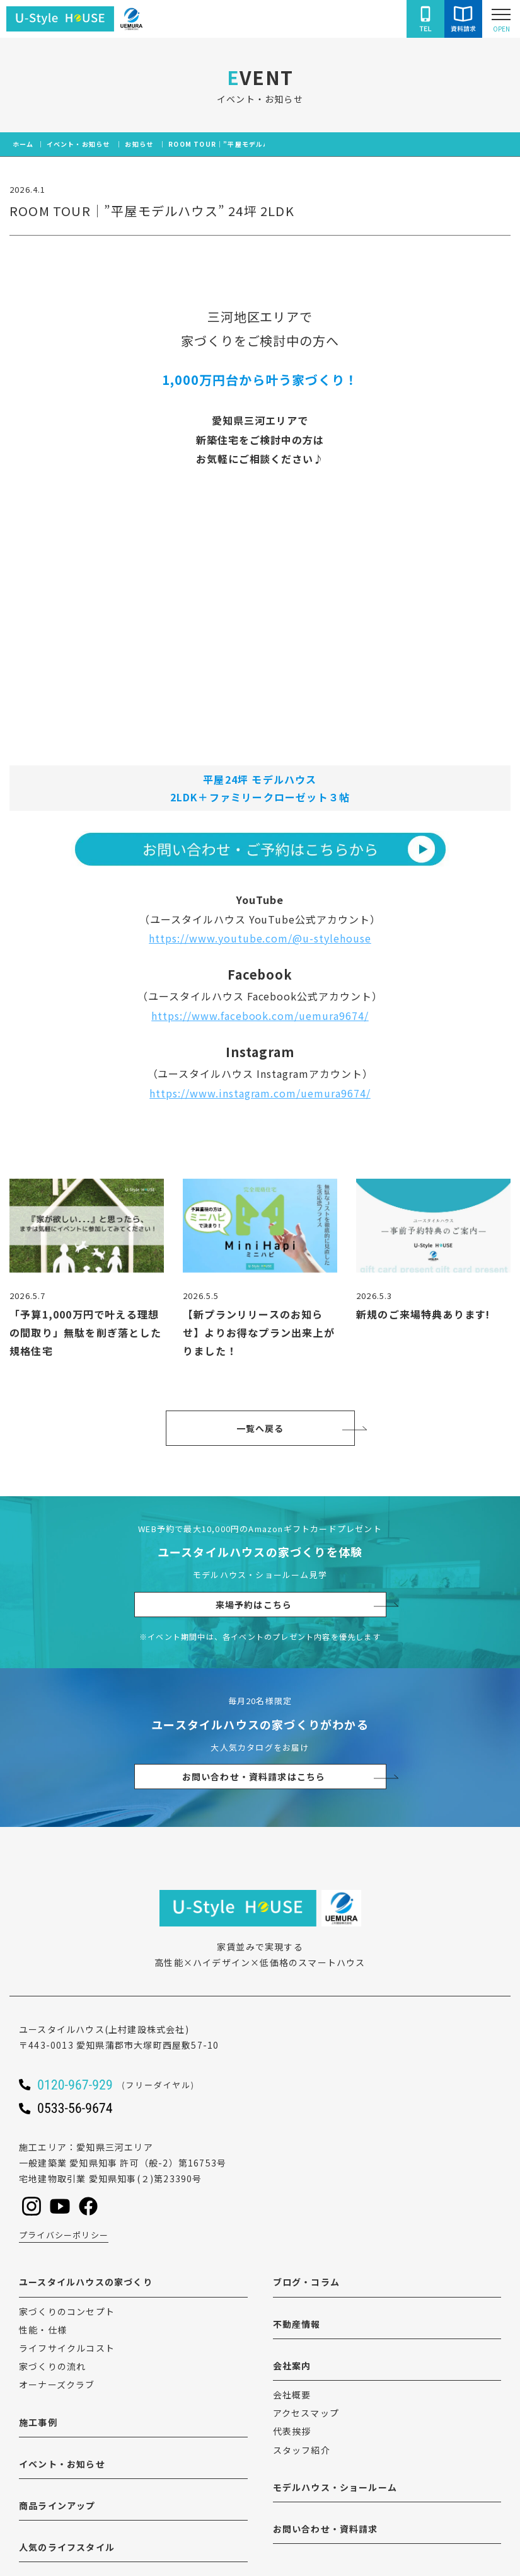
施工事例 (38, 2422)
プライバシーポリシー (63, 2235)
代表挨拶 (292, 2431)
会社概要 (292, 2394)
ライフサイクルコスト (67, 2348)
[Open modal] (501, 19)
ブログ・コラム (306, 2281)
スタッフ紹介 (301, 2450)
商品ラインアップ (57, 2505)
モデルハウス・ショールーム (335, 2487)
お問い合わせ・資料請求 (325, 2528)
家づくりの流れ (52, 2366)
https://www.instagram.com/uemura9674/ (260, 1093)
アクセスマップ (306, 2413)
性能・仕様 (43, 2329)
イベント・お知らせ (62, 2464)
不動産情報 (297, 2324)
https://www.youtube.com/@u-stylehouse (260, 938)
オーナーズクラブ (57, 2384)
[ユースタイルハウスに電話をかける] (425, 19)
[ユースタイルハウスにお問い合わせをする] (463, 19)
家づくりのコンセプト (67, 2311)
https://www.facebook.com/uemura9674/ (260, 1015)
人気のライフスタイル (67, 2547)
